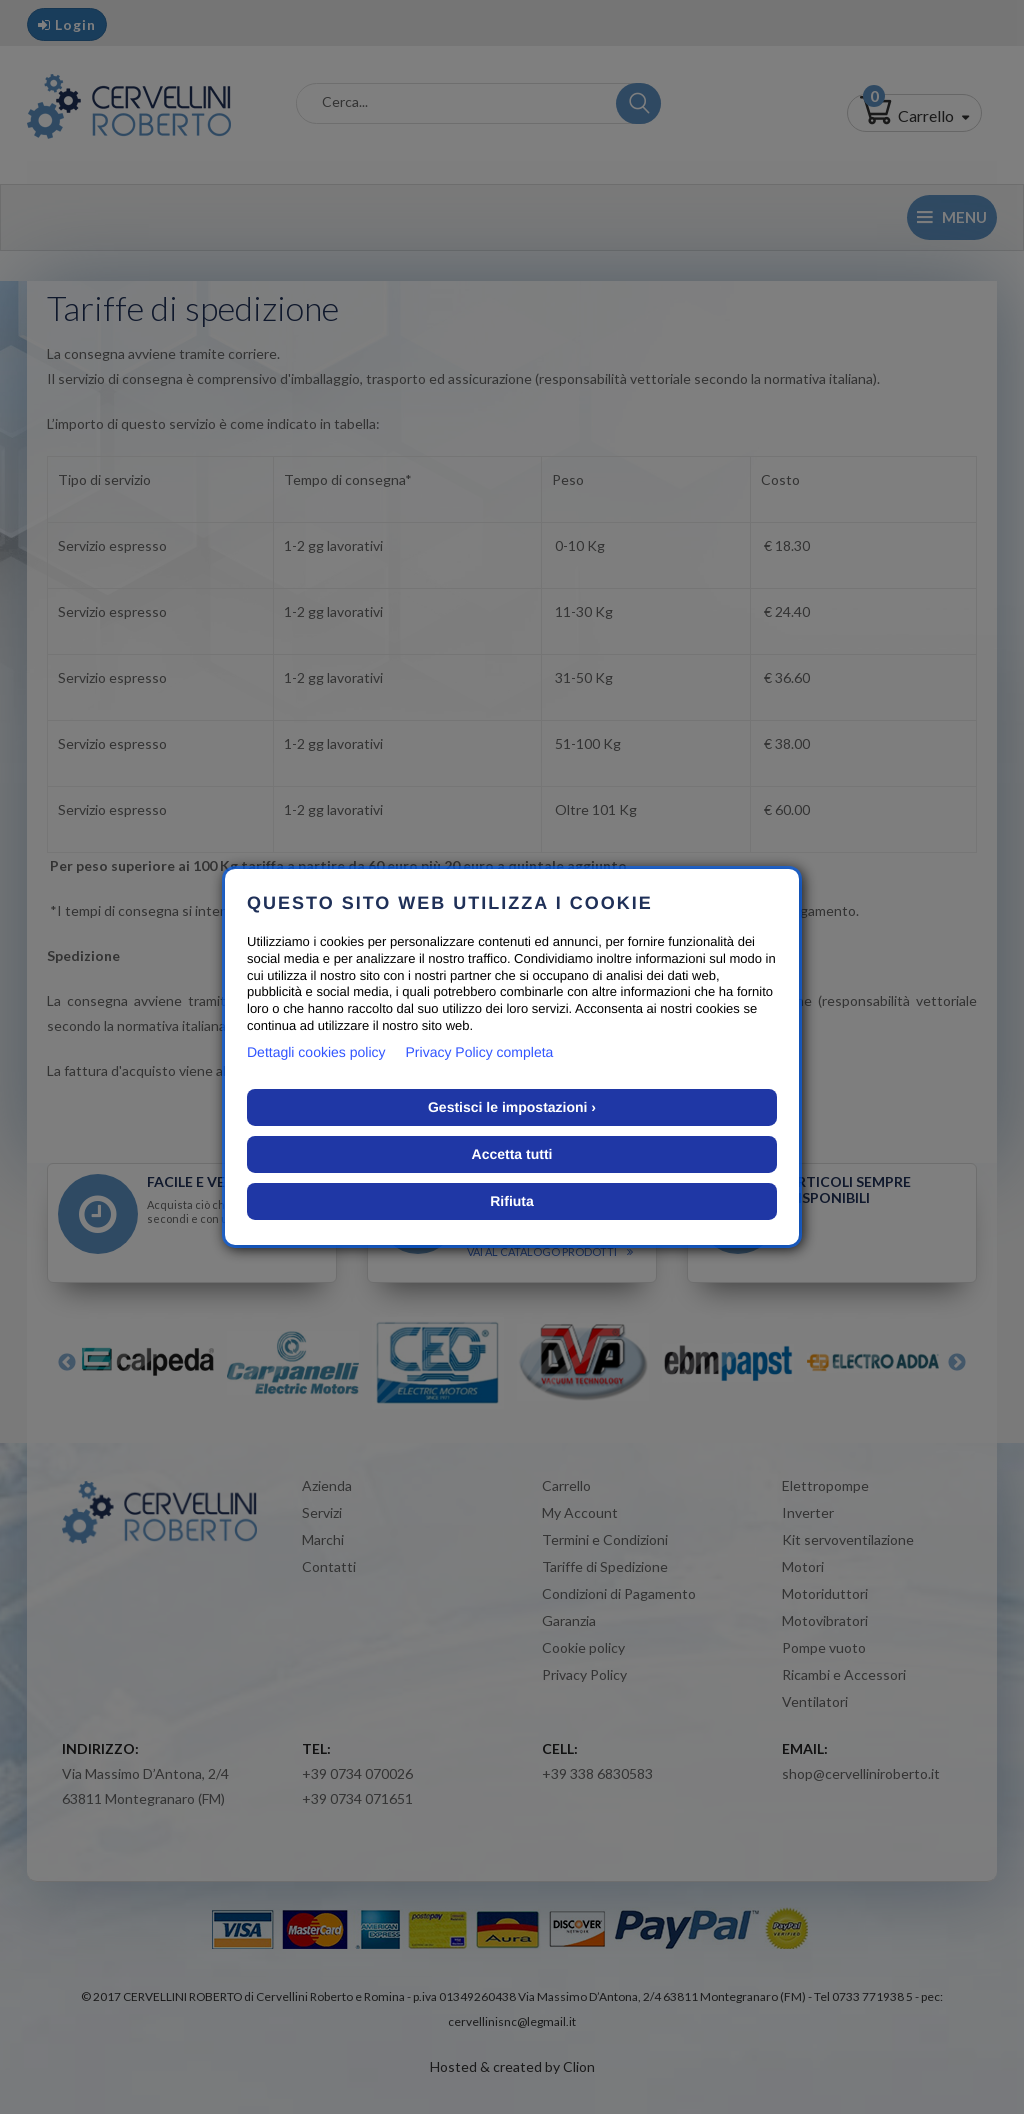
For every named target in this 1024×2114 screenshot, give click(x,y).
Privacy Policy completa (480, 1052)
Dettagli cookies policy (316, 1052)
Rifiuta (512, 1201)
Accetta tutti (512, 1154)
